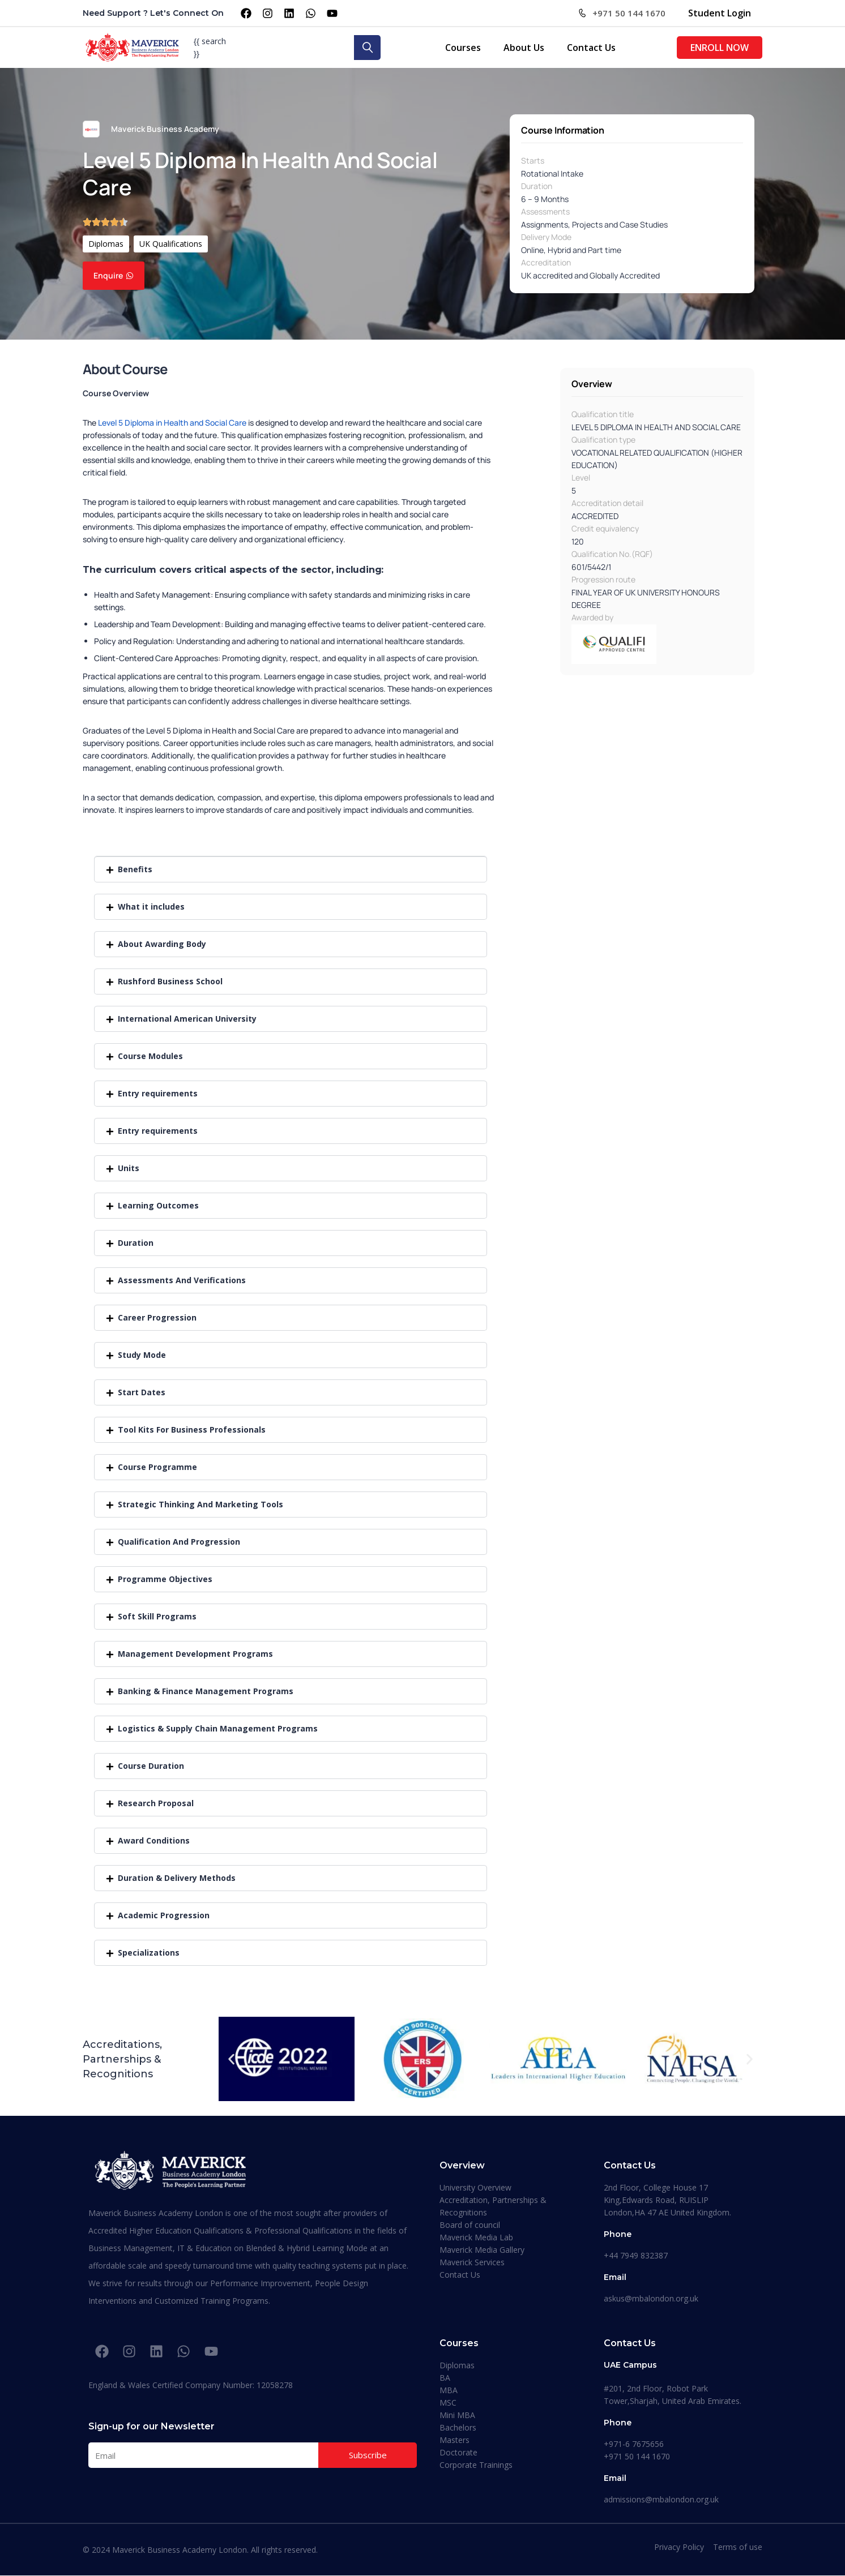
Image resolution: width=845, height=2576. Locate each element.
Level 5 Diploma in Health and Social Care (172, 422)
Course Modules (150, 1056)
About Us (523, 47)
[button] (290, 869)
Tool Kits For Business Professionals (192, 1429)
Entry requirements (158, 1093)
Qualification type (603, 439)
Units (128, 1168)
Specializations (149, 1952)
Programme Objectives (165, 1579)
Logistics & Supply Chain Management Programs (218, 1728)
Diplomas (105, 243)
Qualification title (602, 414)
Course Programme (157, 1466)
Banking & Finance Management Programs (205, 1691)
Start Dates (141, 1392)
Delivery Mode (546, 237)
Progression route (603, 579)
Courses (463, 47)
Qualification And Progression (179, 1541)
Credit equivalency (605, 528)
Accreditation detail (607, 503)
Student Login (719, 13)
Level (580, 477)
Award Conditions (154, 1840)
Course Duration (151, 1765)
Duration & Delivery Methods (177, 1877)
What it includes (151, 906)
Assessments (545, 211)
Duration (536, 186)
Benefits (135, 869)
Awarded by (592, 617)
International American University (187, 1018)
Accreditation (546, 262)
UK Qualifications (170, 243)
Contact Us (591, 47)
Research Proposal (156, 1803)
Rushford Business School (170, 981)
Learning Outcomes (158, 1205)
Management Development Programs (195, 1653)
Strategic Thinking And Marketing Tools (200, 1504)
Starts (532, 160)
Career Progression (157, 1317)
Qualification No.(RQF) (612, 553)
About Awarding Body (162, 943)
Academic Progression (164, 1915)
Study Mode (142, 1354)
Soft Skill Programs (157, 1616)
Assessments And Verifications (182, 1280)
